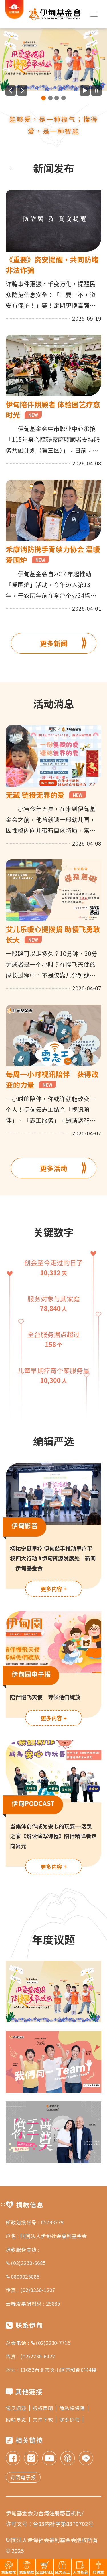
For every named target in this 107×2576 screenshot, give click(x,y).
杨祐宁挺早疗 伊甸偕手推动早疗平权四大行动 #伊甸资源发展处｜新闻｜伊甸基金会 (53, 1557)
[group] (53, 59)
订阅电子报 (23, 2477)
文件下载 (44, 2419)
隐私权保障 (73, 2408)
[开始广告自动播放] (85, 90)
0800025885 (22, 2276)
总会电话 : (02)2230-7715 (38, 2342)
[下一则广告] (22, 90)
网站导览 (18, 2419)
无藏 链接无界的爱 (46, 795)
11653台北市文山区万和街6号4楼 (58, 2369)
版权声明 (44, 2408)
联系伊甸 (71, 2419)
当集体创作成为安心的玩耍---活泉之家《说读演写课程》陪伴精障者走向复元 (53, 1835)
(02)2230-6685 (26, 2262)
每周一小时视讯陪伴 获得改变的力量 (52, 1079)
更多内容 (54, 1588)
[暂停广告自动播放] (96, 90)
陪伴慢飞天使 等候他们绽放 (45, 1697)
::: (11, 168)
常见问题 (18, 2408)
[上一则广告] (10, 90)
